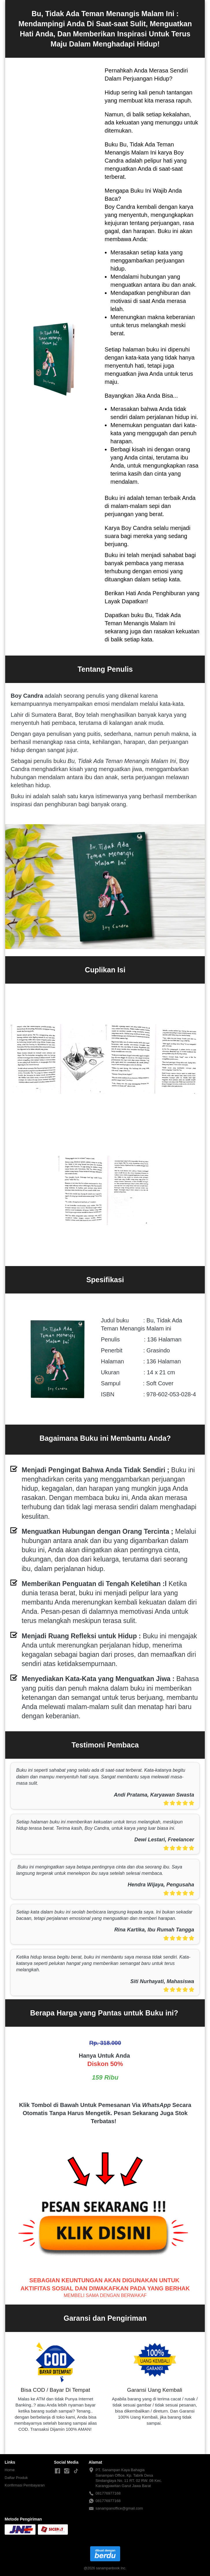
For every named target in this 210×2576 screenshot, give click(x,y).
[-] (57, 2471)
